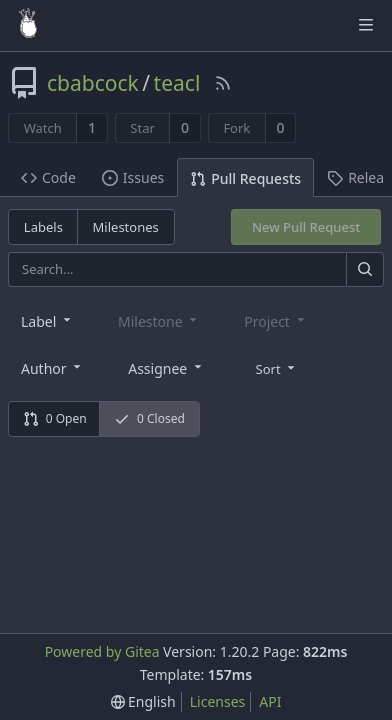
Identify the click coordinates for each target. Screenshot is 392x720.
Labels (43, 227)
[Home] (28, 25)
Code (48, 177)
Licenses (218, 701)
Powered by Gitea (102, 651)
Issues (133, 177)
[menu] (277, 367)
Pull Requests (245, 178)
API (270, 701)
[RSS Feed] (223, 83)
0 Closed (149, 418)
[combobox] (47, 320)
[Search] (365, 269)
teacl (177, 83)
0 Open (55, 418)
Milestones (126, 227)
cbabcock (93, 83)
